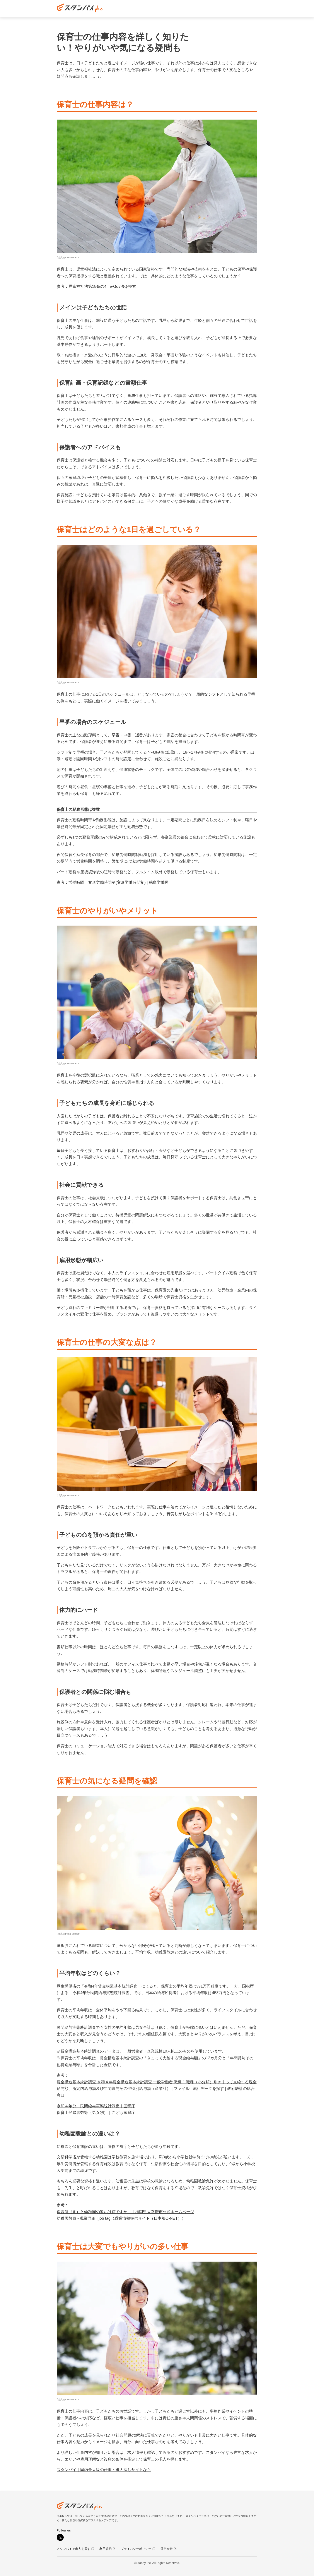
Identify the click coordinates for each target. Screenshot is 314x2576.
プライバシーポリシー (138, 2548)
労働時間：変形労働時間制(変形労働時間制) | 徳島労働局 (118, 882)
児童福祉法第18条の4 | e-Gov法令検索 (102, 286)
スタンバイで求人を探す (75, 2548)
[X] (60, 2537)
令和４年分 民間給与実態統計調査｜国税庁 (96, 2106)
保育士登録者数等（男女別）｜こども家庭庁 (96, 2112)
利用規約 (107, 2548)
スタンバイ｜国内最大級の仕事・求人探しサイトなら (104, 2470)
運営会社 (168, 2548)
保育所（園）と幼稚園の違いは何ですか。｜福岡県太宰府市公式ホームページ (125, 2212)
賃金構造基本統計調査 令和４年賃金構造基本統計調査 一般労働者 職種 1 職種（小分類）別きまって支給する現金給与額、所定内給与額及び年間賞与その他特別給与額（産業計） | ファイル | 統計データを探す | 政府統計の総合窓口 (157, 2089)
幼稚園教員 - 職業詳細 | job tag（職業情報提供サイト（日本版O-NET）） (121, 2218)
